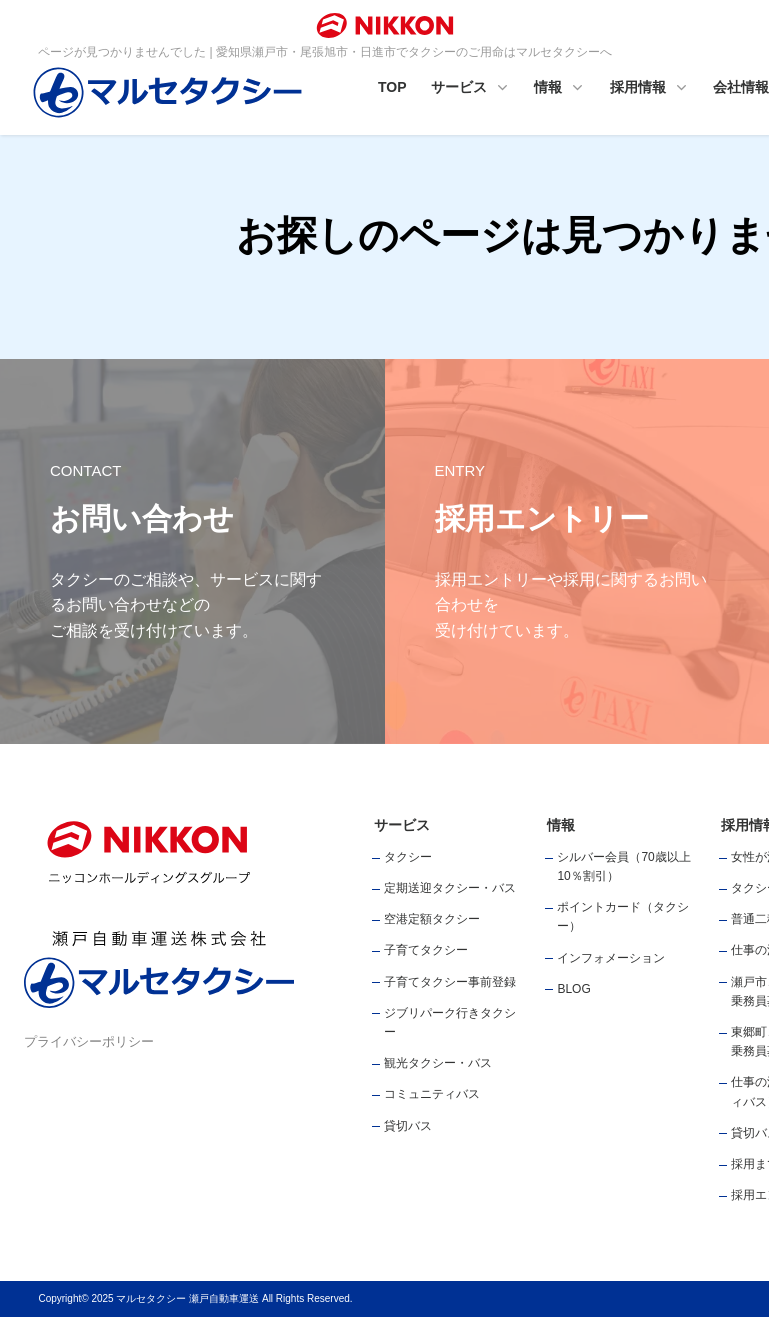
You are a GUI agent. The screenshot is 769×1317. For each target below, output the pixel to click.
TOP (392, 87)
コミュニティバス (432, 1094)
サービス (471, 88)
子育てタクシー (426, 950)
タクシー (408, 857)
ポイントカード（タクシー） (623, 916)
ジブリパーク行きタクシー (450, 1022)
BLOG (573, 989)
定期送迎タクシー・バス (450, 888)
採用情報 (650, 88)
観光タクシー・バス (438, 1063)
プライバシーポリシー (89, 1041)
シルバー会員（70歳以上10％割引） (623, 866)
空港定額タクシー (432, 919)
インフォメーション (611, 958)
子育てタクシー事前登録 (450, 982)
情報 (560, 88)
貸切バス (408, 1126)
